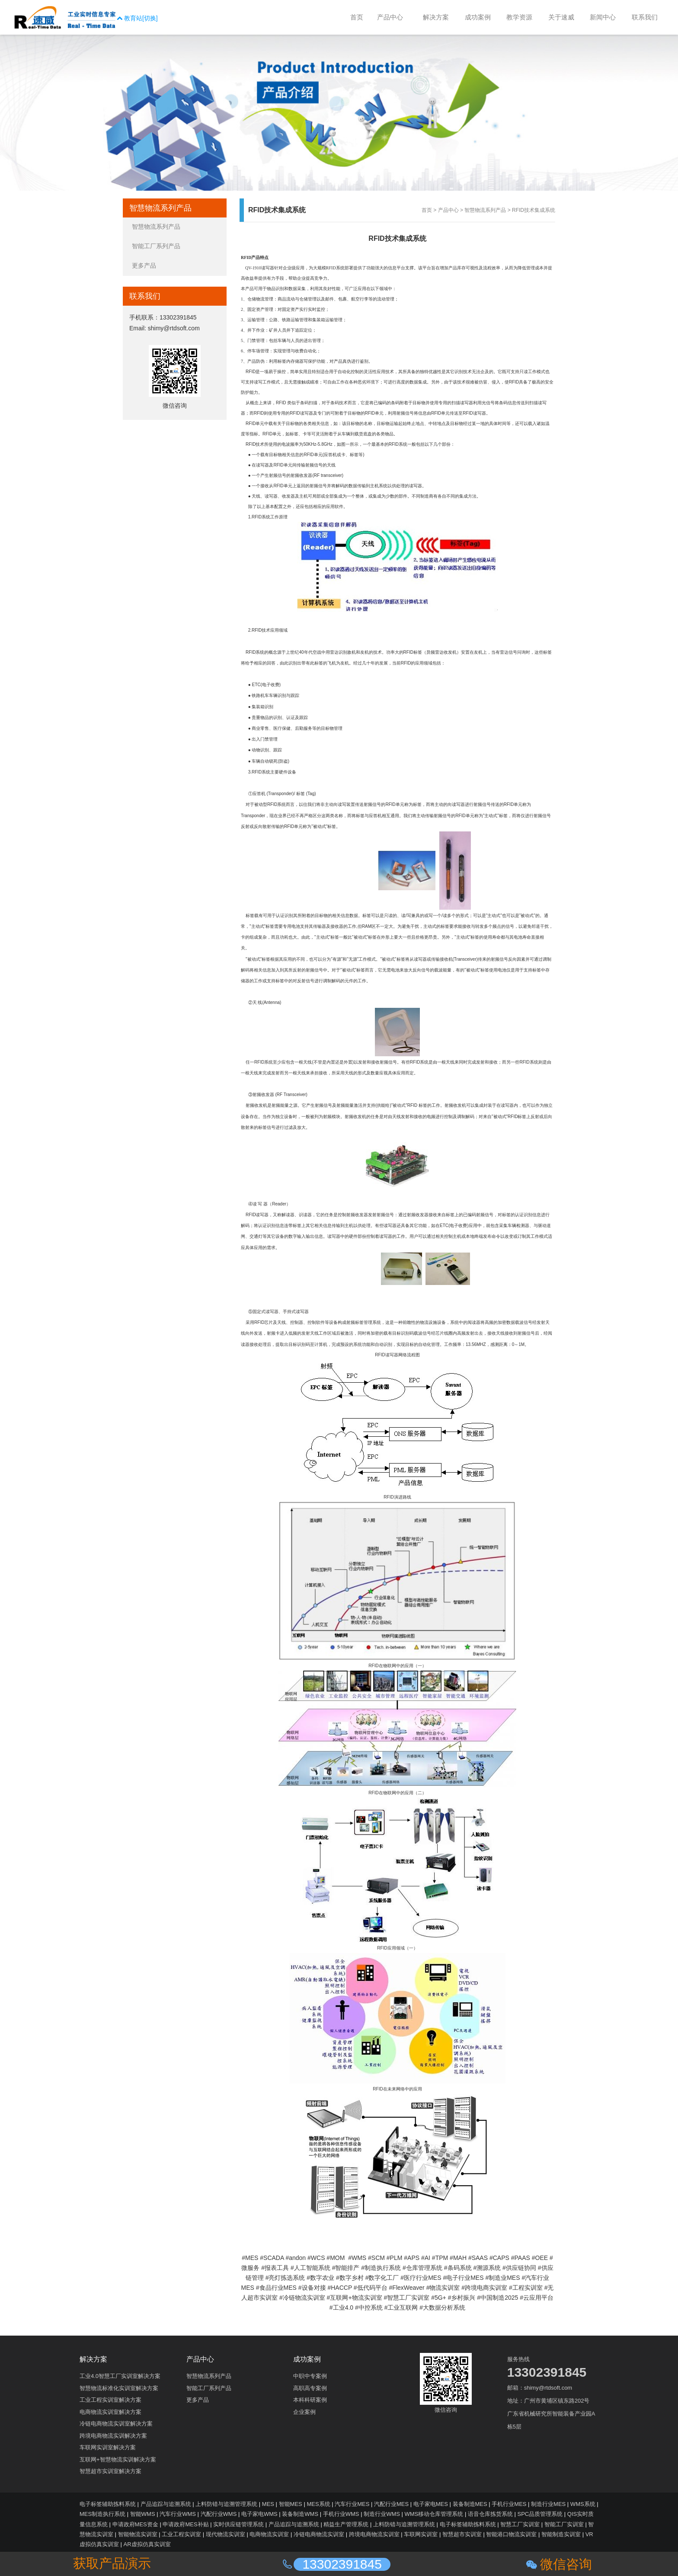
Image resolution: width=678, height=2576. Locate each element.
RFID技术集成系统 (533, 210)
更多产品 (144, 265)
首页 (427, 210)
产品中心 (448, 210)
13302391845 (178, 317)
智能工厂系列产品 (156, 246)
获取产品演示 (112, 2563)
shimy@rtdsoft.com (174, 328)
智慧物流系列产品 (485, 210)
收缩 (6, 142)
